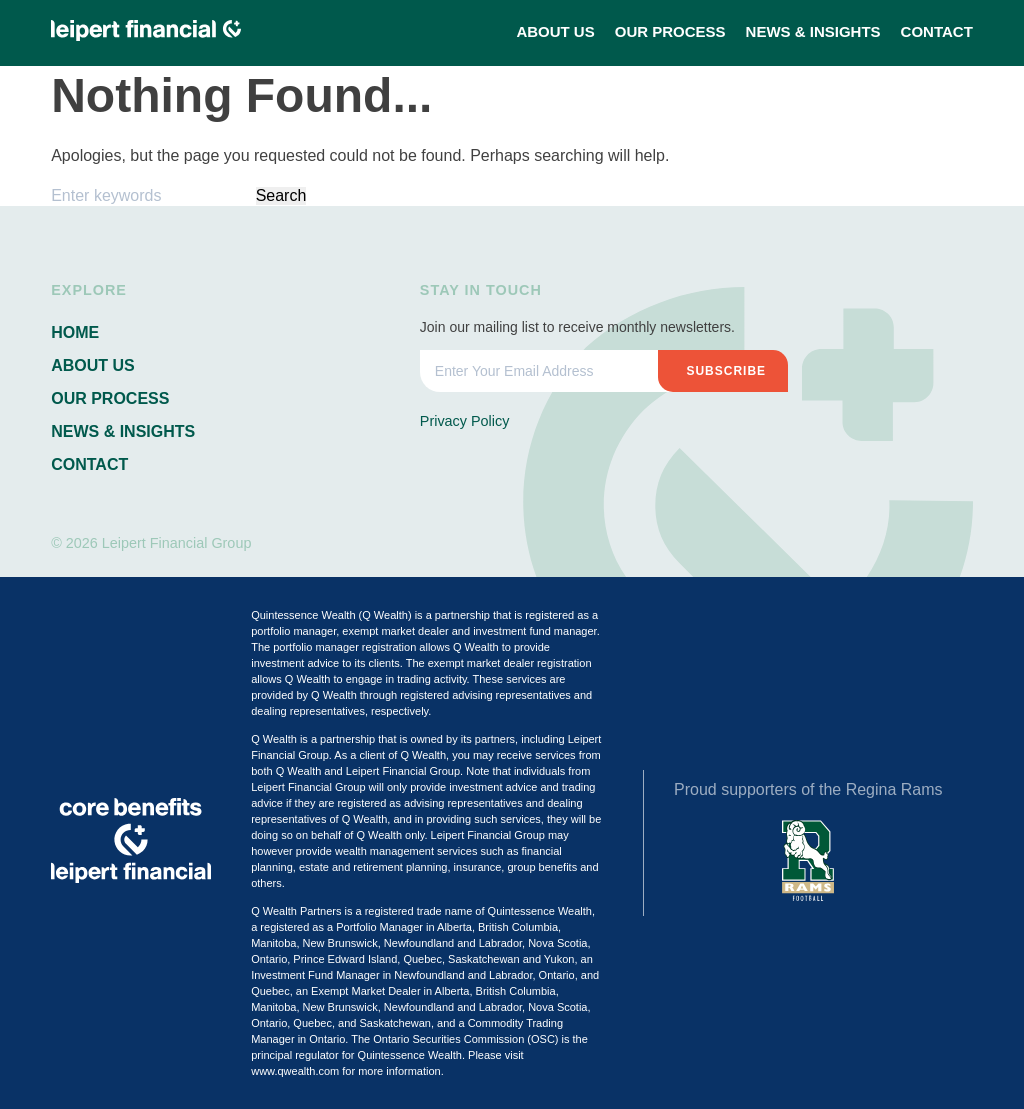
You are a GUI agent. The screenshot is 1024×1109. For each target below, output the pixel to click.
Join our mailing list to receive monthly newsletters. (577, 327)
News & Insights (813, 31)
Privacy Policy (465, 421)
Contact (937, 31)
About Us (555, 31)
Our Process (670, 31)
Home (75, 332)
